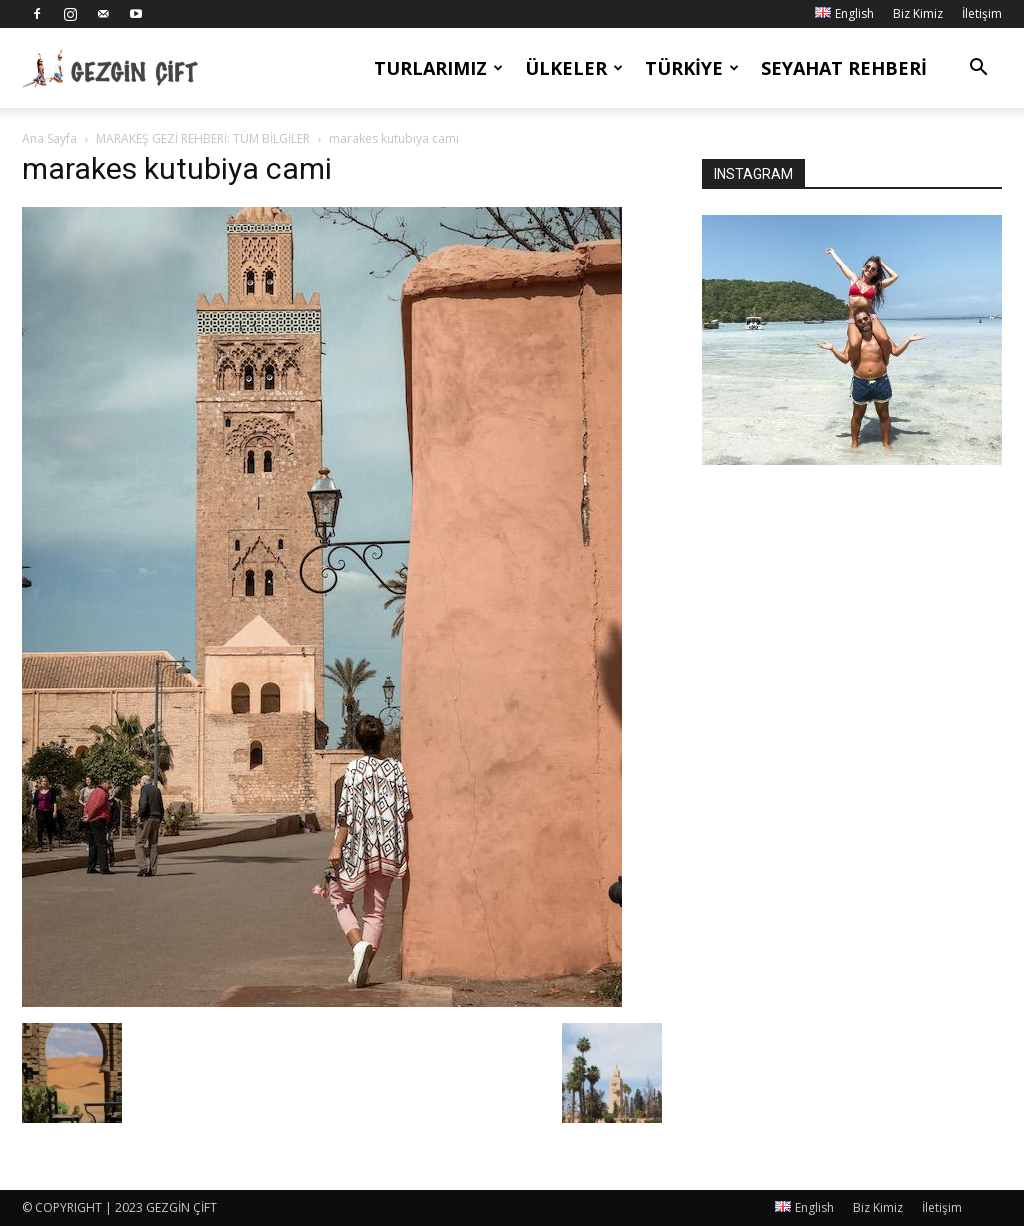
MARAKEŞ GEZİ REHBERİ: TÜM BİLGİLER (203, 138)
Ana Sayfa (49, 138)
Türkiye (692, 68)
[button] (978, 69)
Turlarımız (438, 68)
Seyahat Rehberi (844, 68)
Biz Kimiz (918, 13)
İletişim (982, 13)
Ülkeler (574, 68)
